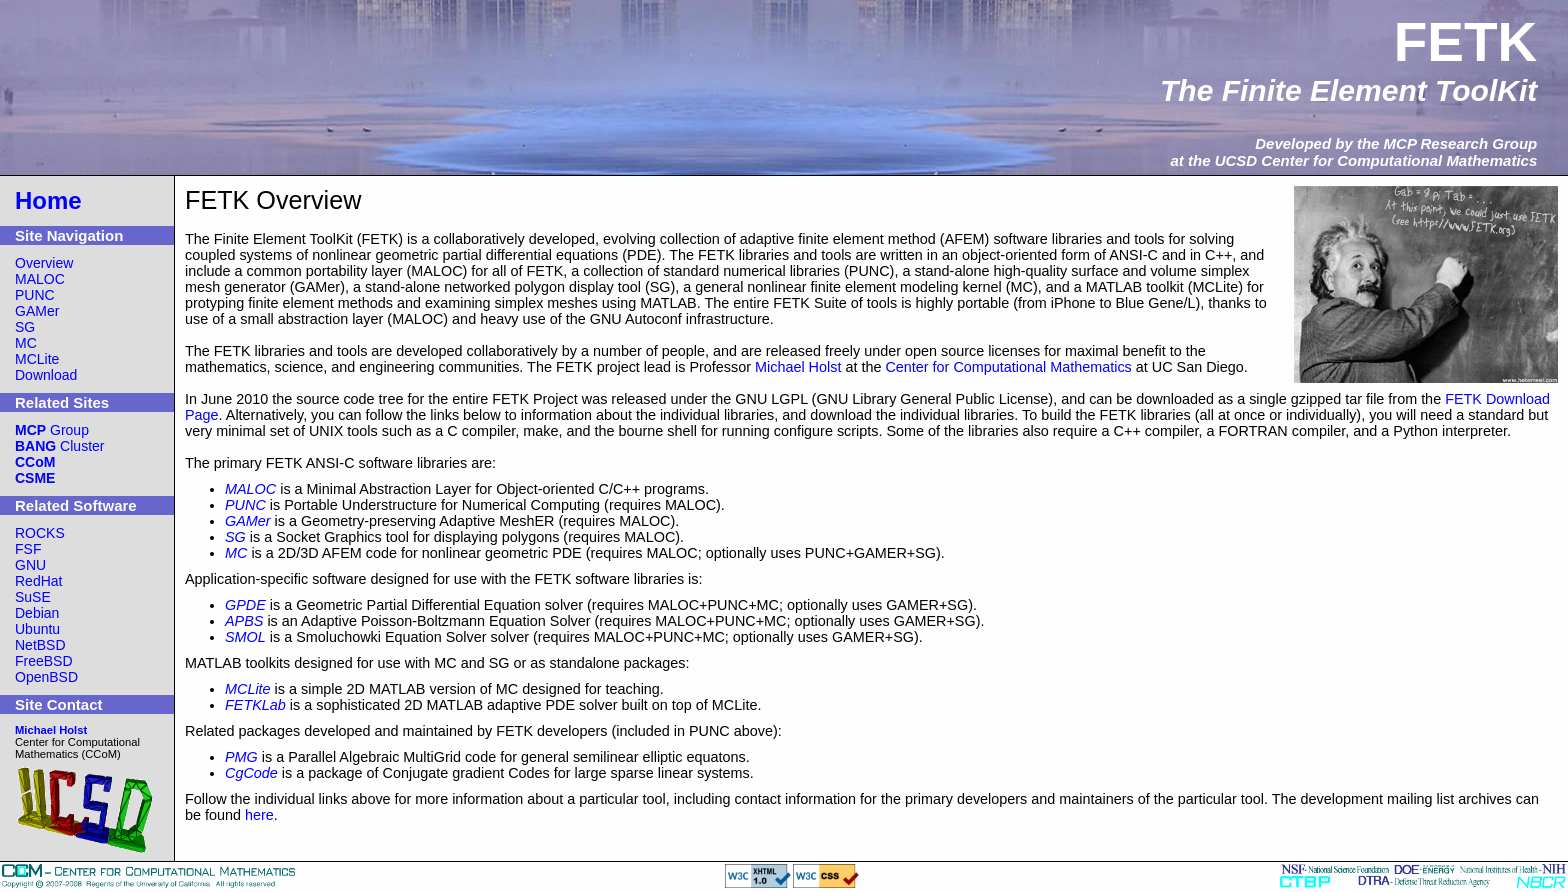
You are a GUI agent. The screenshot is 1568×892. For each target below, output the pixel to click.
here (259, 815)
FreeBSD (44, 661)
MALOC (40, 279)
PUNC (35, 295)
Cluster (59, 446)
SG (25, 327)
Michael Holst (798, 367)
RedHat (38, 581)
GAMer (37, 311)
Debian (37, 613)
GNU (30, 565)
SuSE (33, 597)
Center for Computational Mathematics (1008, 367)
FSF (28, 549)
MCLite (37, 359)
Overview (44, 263)
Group (52, 430)
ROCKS (40, 533)
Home (48, 200)
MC (26, 343)
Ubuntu (37, 629)
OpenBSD (46, 677)
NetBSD (40, 645)
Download (46, 375)
